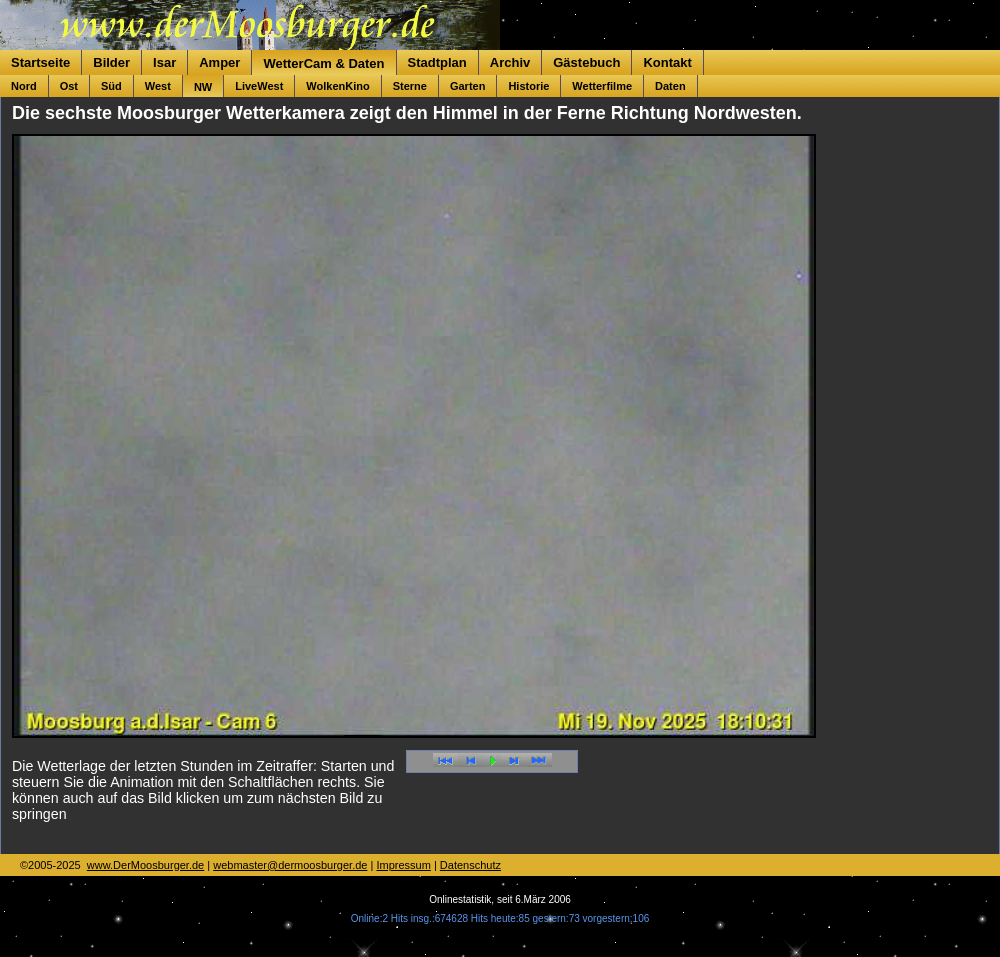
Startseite (40, 62)
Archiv (510, 62)
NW (203, 87)
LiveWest (259, 86)
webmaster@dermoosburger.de (290, 865)
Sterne (410, 86)
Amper (219, 62)
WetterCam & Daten (323, 63)
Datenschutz (470, 865)
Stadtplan (437, 62)
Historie (528, 86)
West (158, 86)
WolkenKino (337, 86)
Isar (164, 62)
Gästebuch (586, 62)
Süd (111, 86)
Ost (69, 86)
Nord (24, 86)
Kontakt (667, 62)
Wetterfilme (602, 86)
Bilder (111, 62)
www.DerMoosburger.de (145, 865)
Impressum (403, 865)
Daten (670, 86)
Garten (467, 86)
